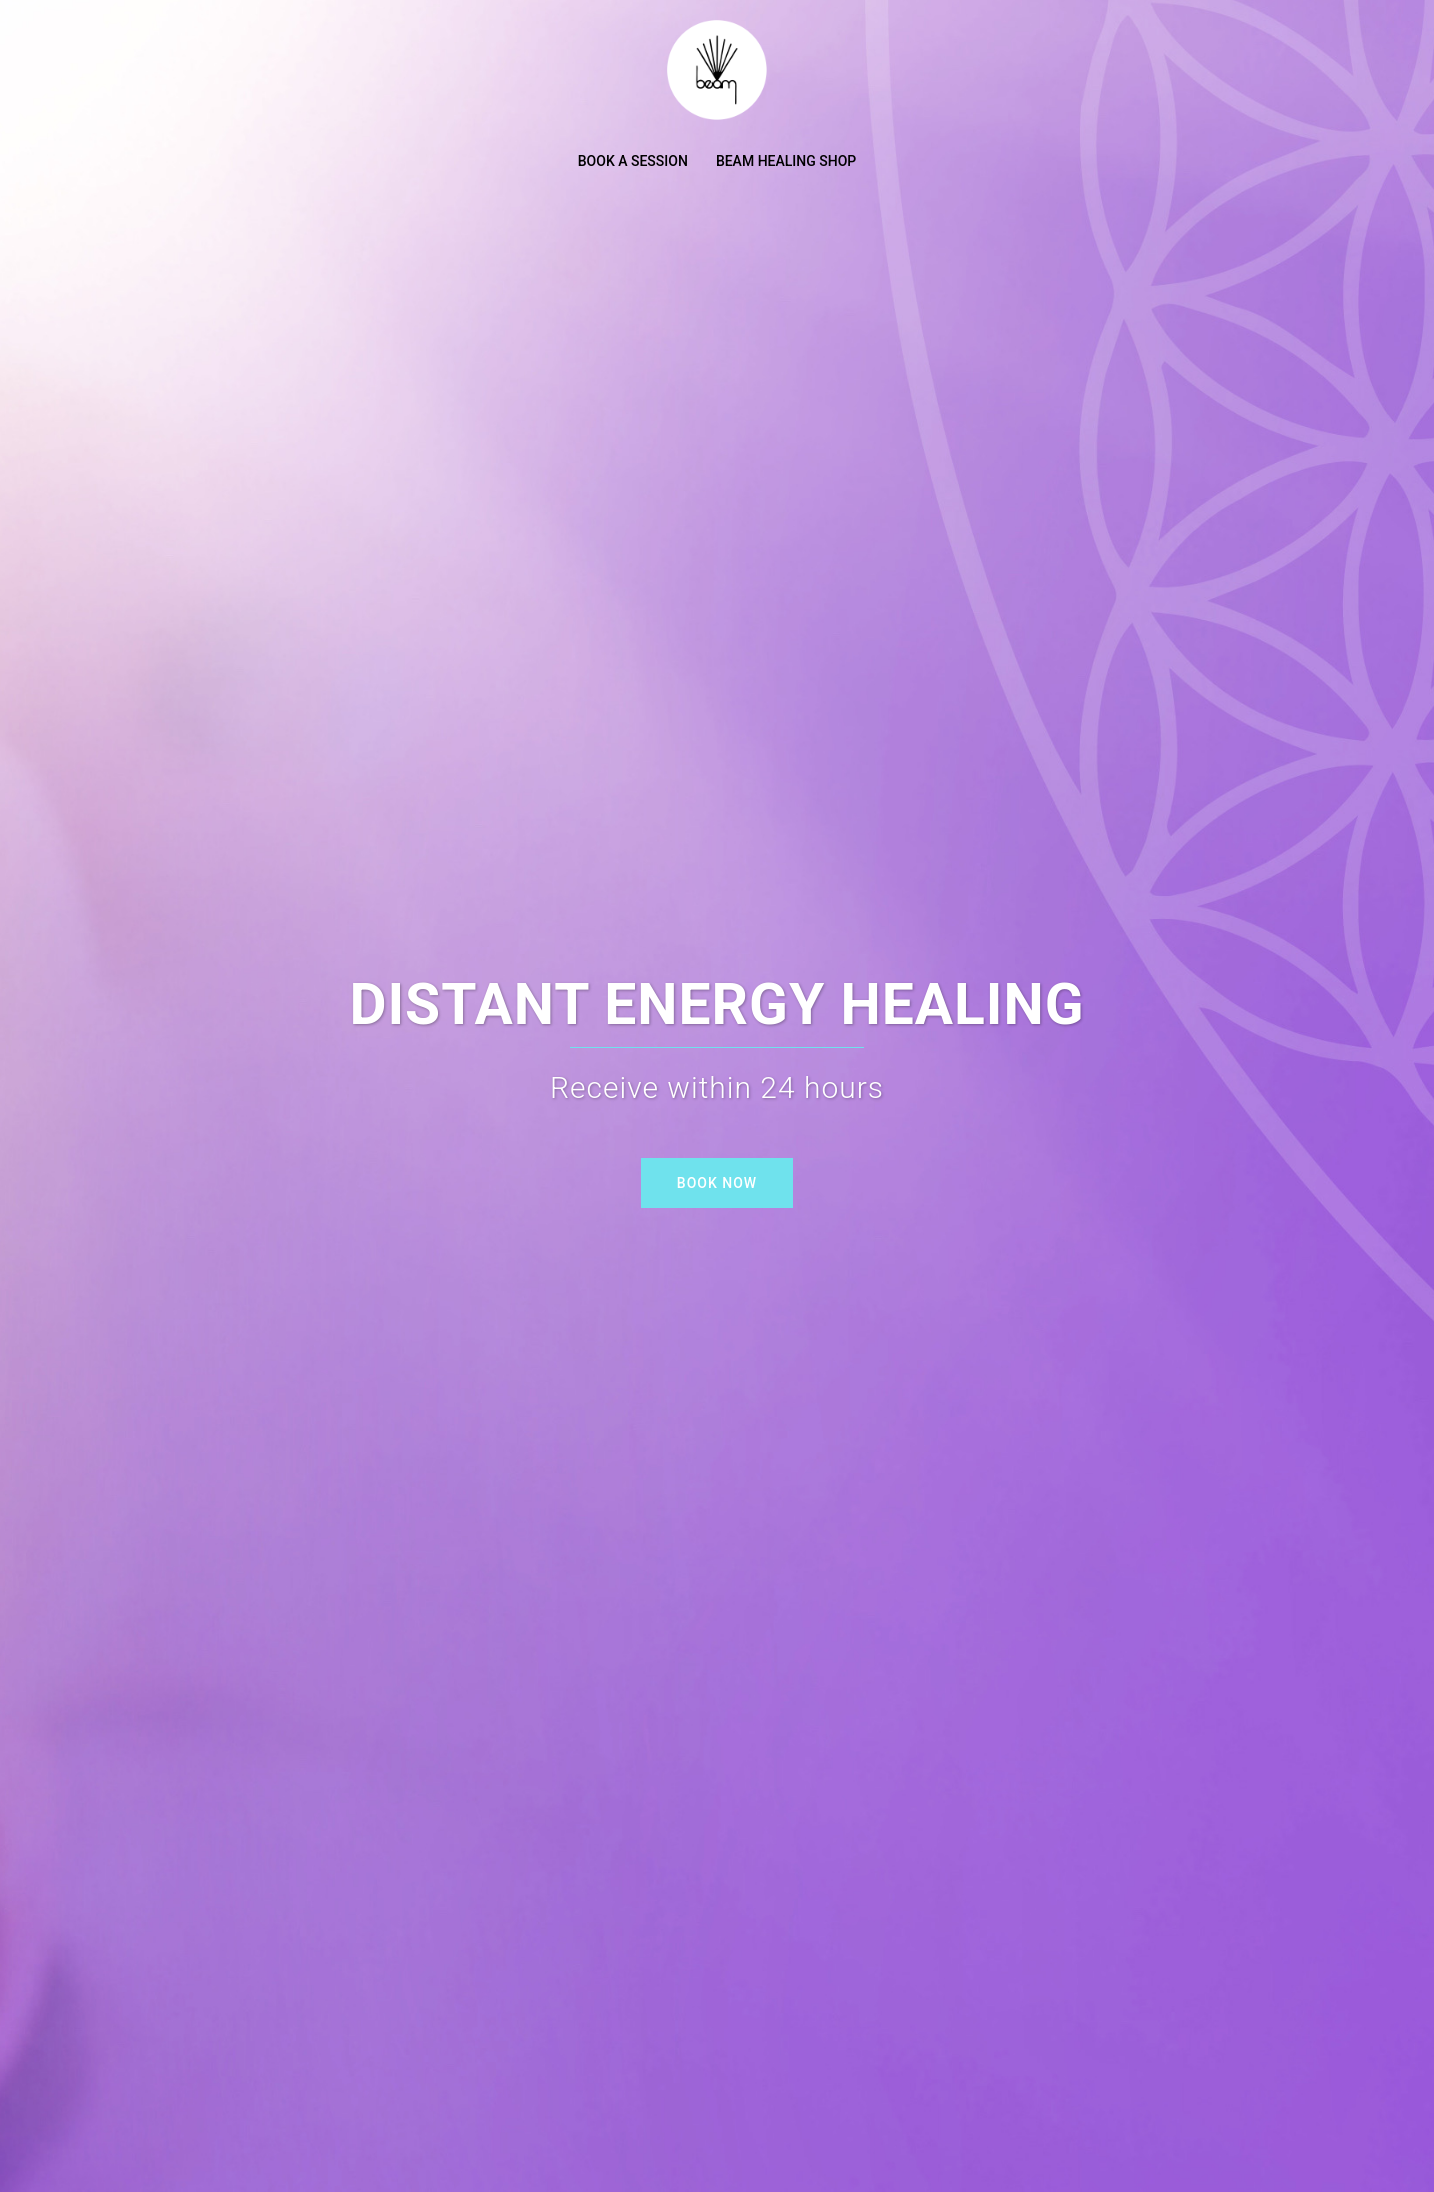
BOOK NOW (717, 1183)
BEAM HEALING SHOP (786, 161)
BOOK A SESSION (633, 161)
